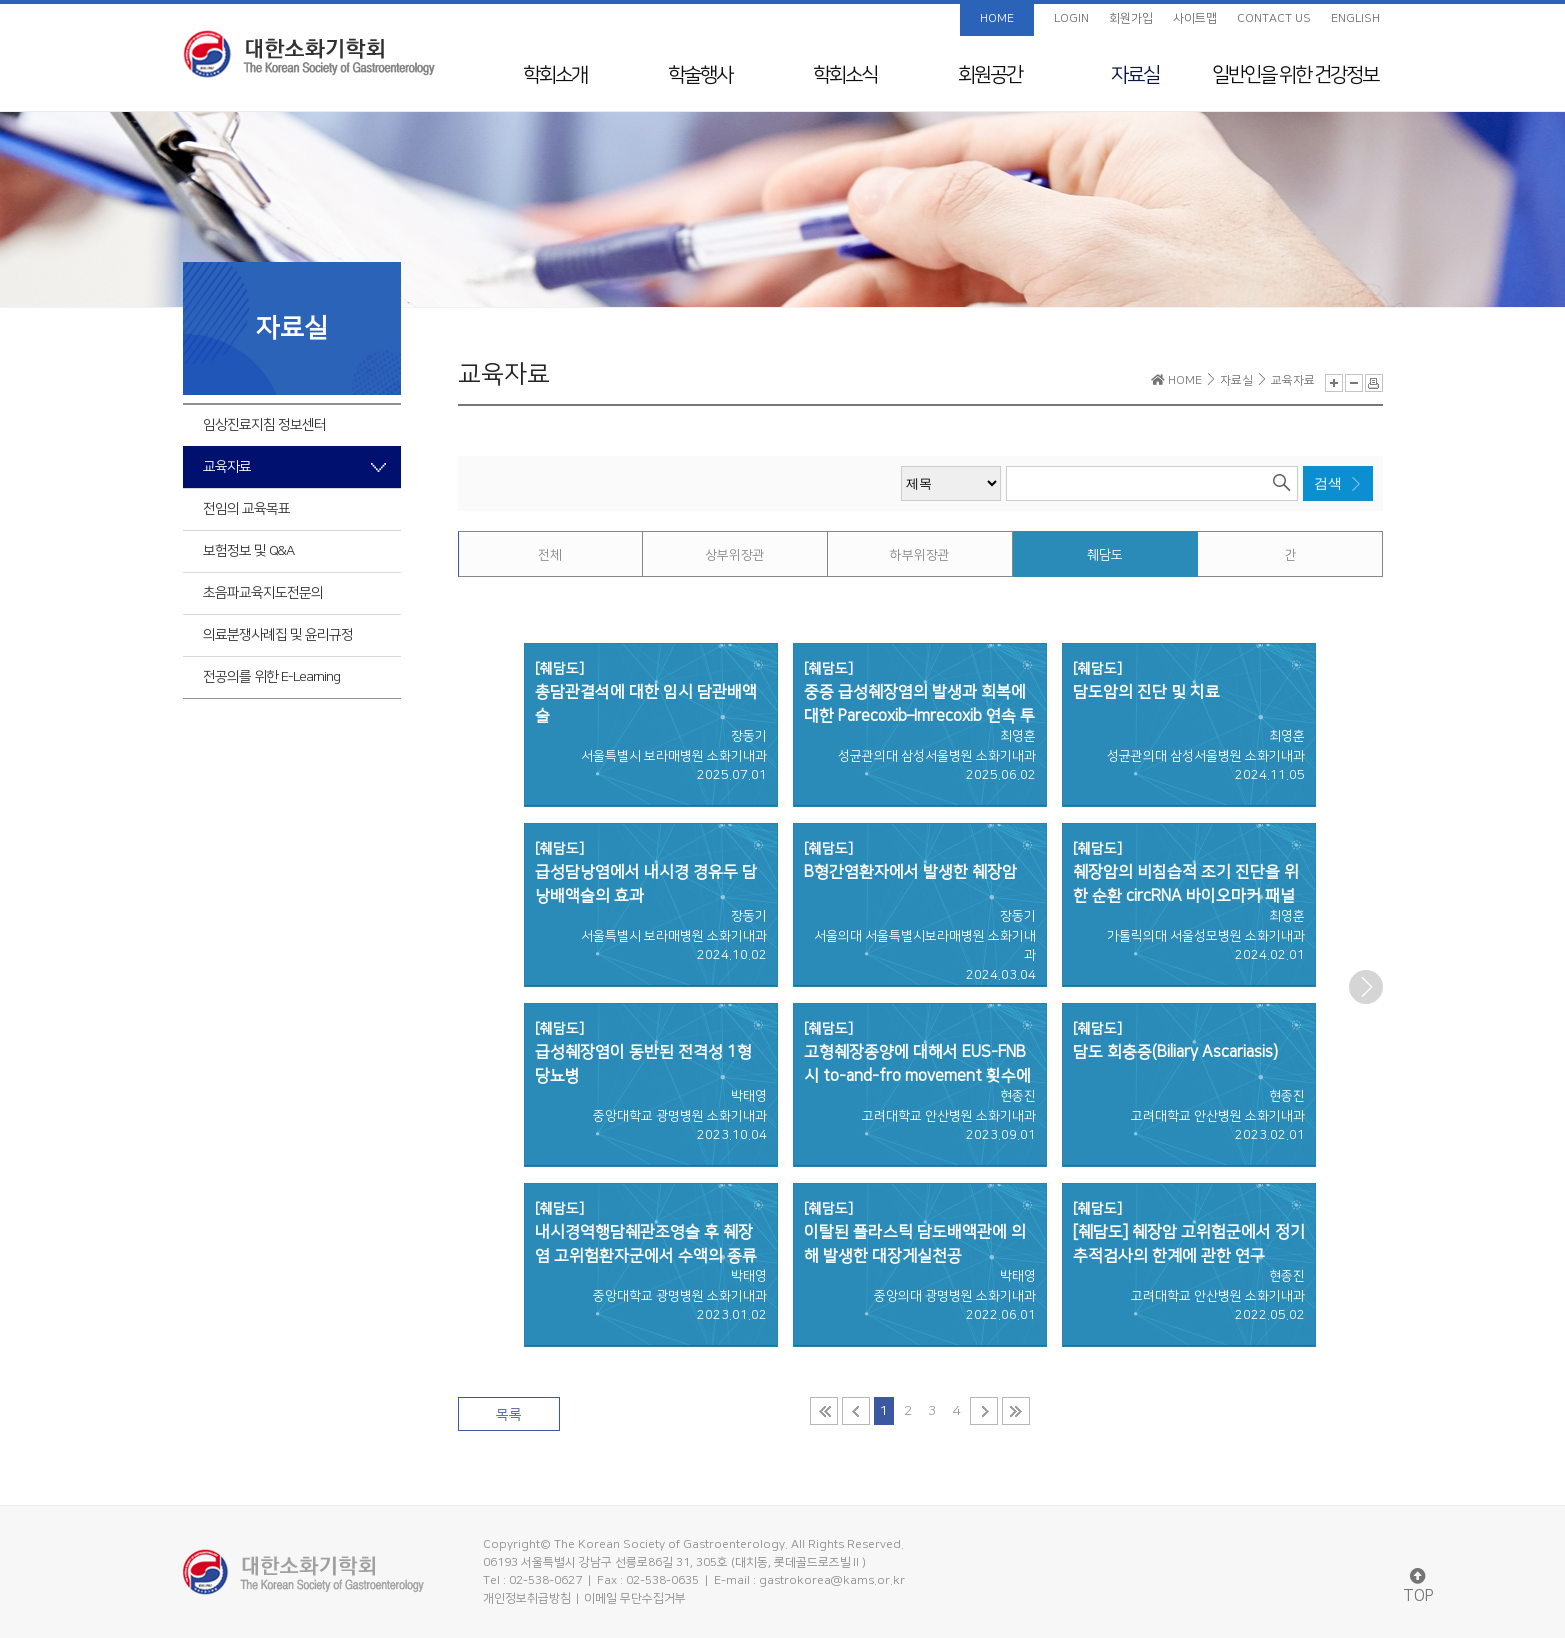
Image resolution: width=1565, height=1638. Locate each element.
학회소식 (845, 75)
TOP (1418, 1586)
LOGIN (1071, 18)
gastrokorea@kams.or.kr (832, 1580)
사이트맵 (1195, 18)
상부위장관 (735, 555)
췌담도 (1105, 555)
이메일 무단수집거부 (635, 1598)
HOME (997, 18)
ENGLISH (1355, 18)
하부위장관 (920, 555)
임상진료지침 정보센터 (264, 425)
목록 (509, 1415)
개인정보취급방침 (527, 1598)
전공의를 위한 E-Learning (271, 677)
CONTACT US (1274, 18)
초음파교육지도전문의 (263, 593)
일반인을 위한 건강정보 (1295, 75)
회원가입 (1131, 18)
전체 (550, 555)
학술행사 (700, 75)
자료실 (1135, 75)
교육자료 (227, 467)
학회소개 (555, 75)
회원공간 (990, 75)
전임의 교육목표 (246, 509)
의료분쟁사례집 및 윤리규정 (278, 635)
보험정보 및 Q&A (248, 551)
